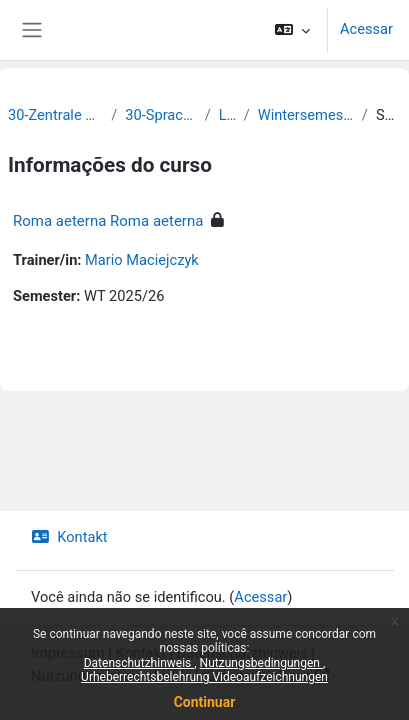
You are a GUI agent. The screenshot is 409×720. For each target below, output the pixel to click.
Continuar (205, 702)
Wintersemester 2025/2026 (306, 115)
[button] (292, 30)
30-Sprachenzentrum (160, 115)
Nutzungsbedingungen (261, 663)
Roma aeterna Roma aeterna (108, 221)
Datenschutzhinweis (139, 663)
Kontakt (69, 537)
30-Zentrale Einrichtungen (55, 115)
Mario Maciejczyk (142, 260)
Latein (227, 115)
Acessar (366, 29)
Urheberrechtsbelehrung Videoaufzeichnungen (204, 677)
